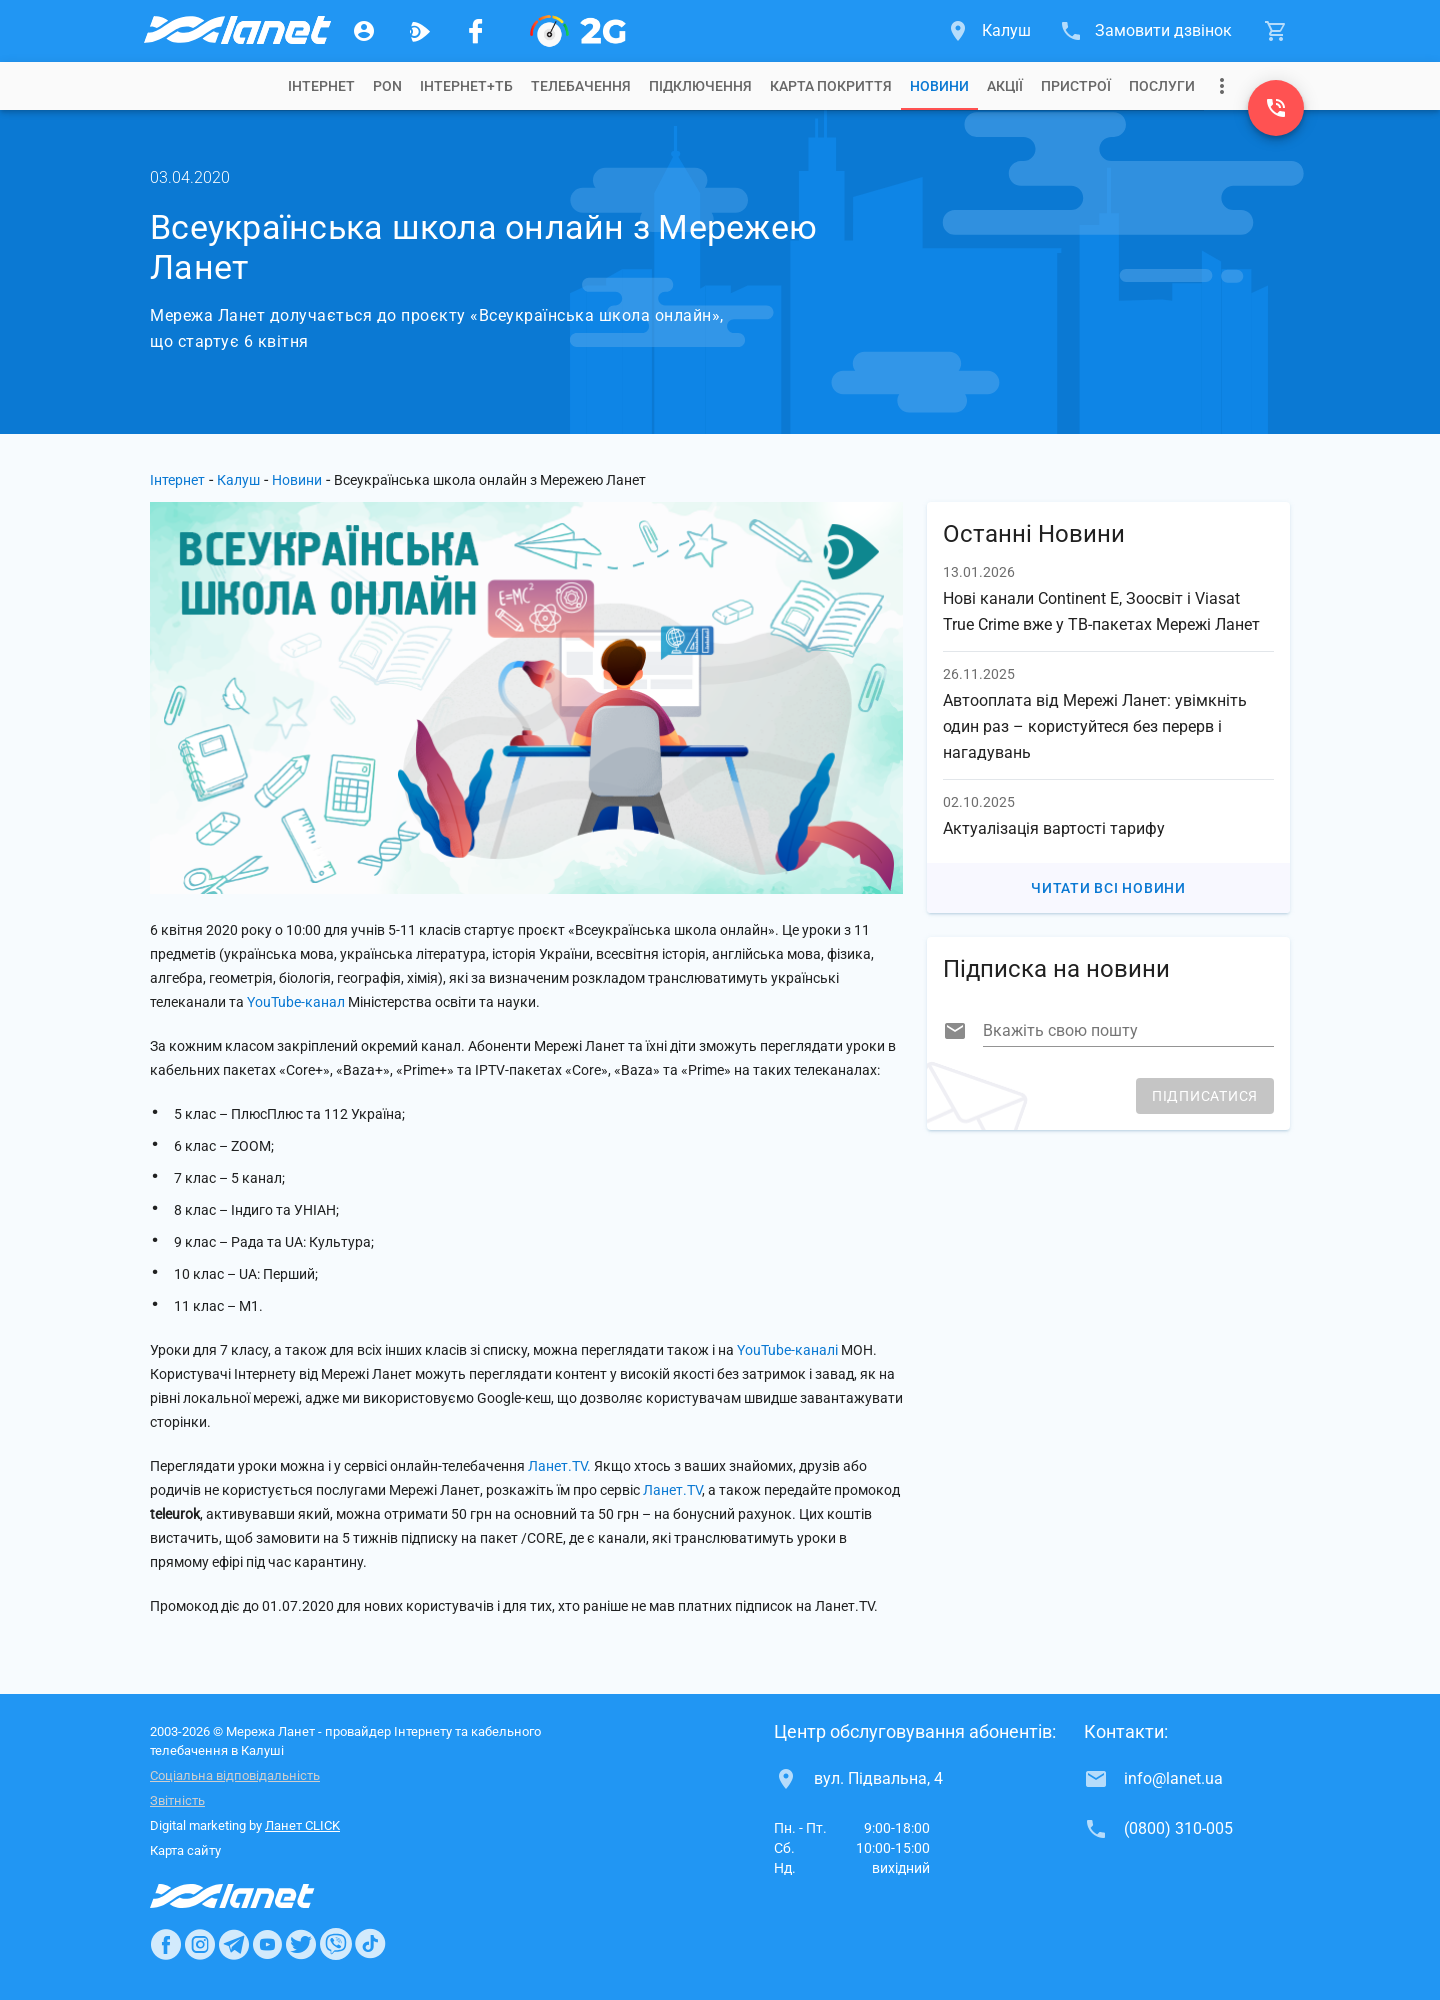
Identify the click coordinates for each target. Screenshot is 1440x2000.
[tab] (321, 86)
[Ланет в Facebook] (166, 1944)
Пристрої (1076, 86)
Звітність (177, 1800)
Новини (939, 86)
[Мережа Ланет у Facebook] (476, 31)
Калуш (238, 480)
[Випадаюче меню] (1222, 86)
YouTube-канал (296, 1002)
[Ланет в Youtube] (267, 1944)
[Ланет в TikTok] (370, 1944)
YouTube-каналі (787, 1350)
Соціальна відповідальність (235, 1775)
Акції (1005, 86)
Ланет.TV (672, 1490)
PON (387, 86)
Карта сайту (185, 1850)
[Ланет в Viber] (336, 1944)
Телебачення (581, 86)
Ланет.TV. (559, 1466)
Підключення (700, 86)
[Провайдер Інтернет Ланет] (255, 1896)
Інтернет (177, 480)
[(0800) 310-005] (1276, 108)
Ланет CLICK (302, 1825)
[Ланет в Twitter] (301, 1944)
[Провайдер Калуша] (236, 31)
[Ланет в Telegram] (234, 1944)
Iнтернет (321, 86)
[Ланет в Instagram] (200, 1944)
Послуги (1162, 86)
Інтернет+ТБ (466, 86)
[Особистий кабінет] (364, 31)
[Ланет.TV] (420, 31)
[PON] (578, 31)
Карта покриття (831, 86)
